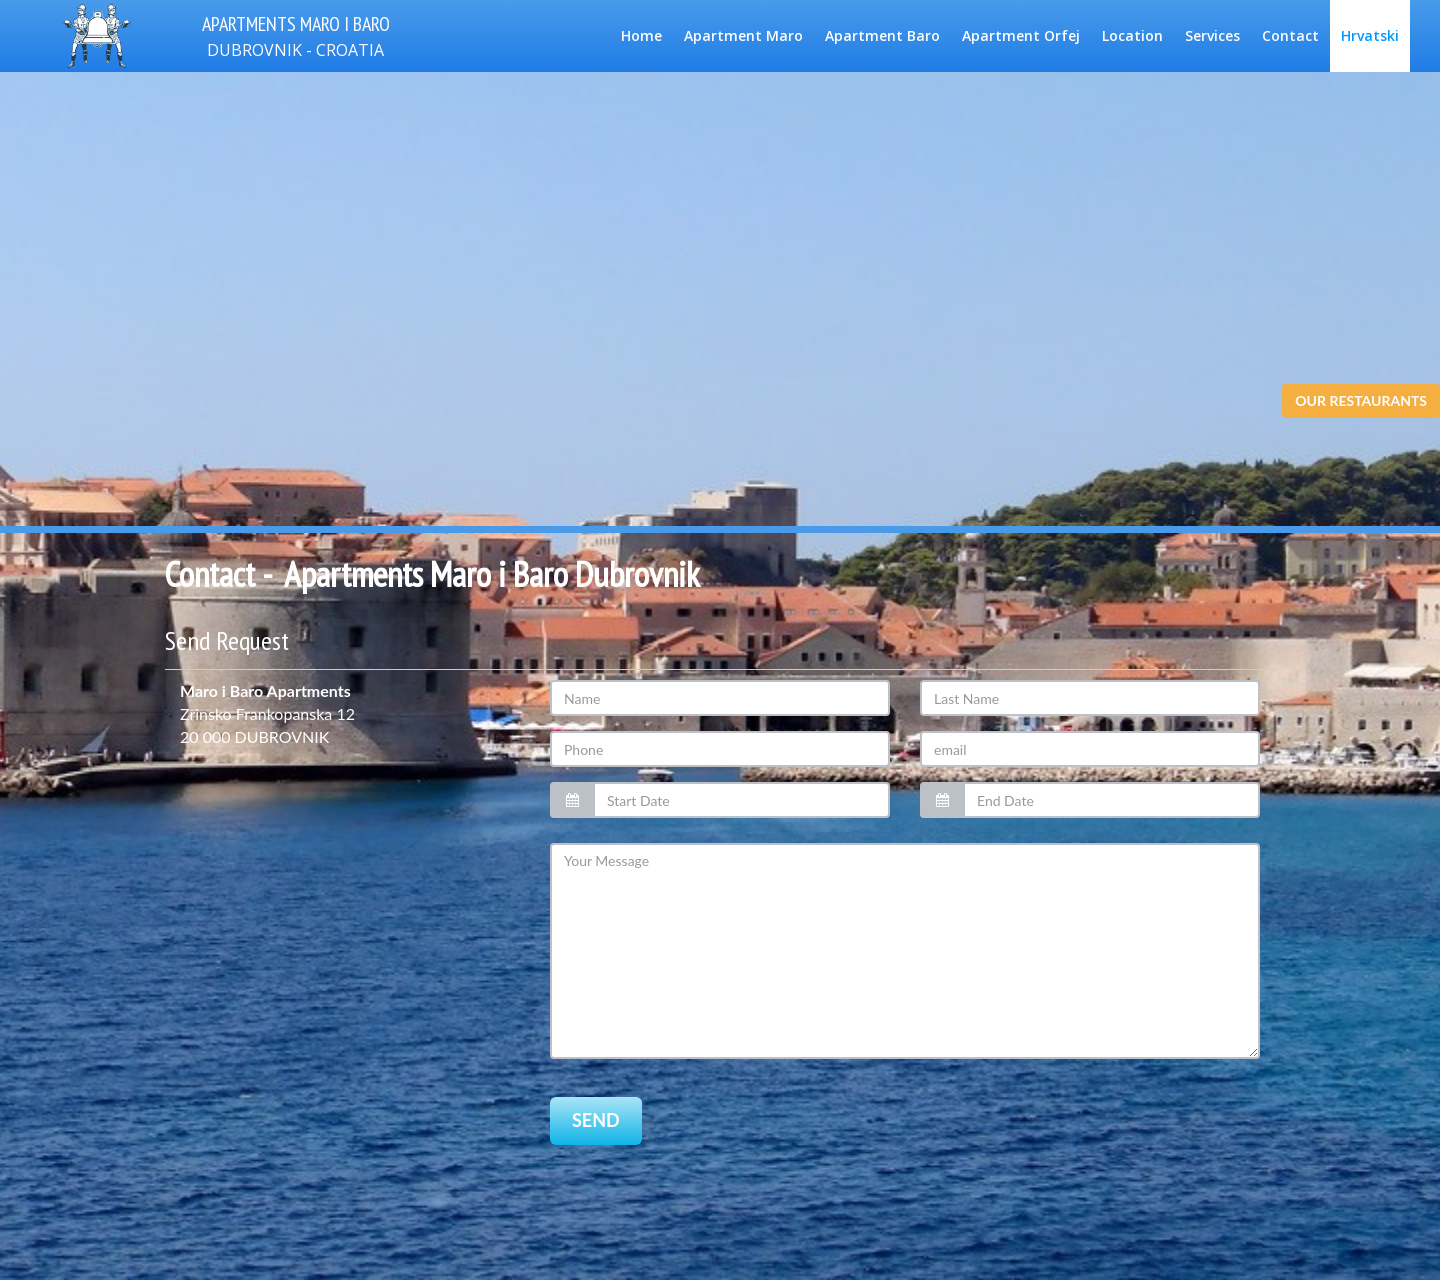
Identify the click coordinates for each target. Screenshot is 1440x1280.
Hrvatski (1370, 35)
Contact (1290, 35)
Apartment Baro (882, 35)
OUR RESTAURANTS (1361, 400)
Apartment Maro (743, 35)
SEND (596, 1142)
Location (1132, 35)
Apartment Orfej (1021, 35)
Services (1212, 35)
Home (641, 35)
